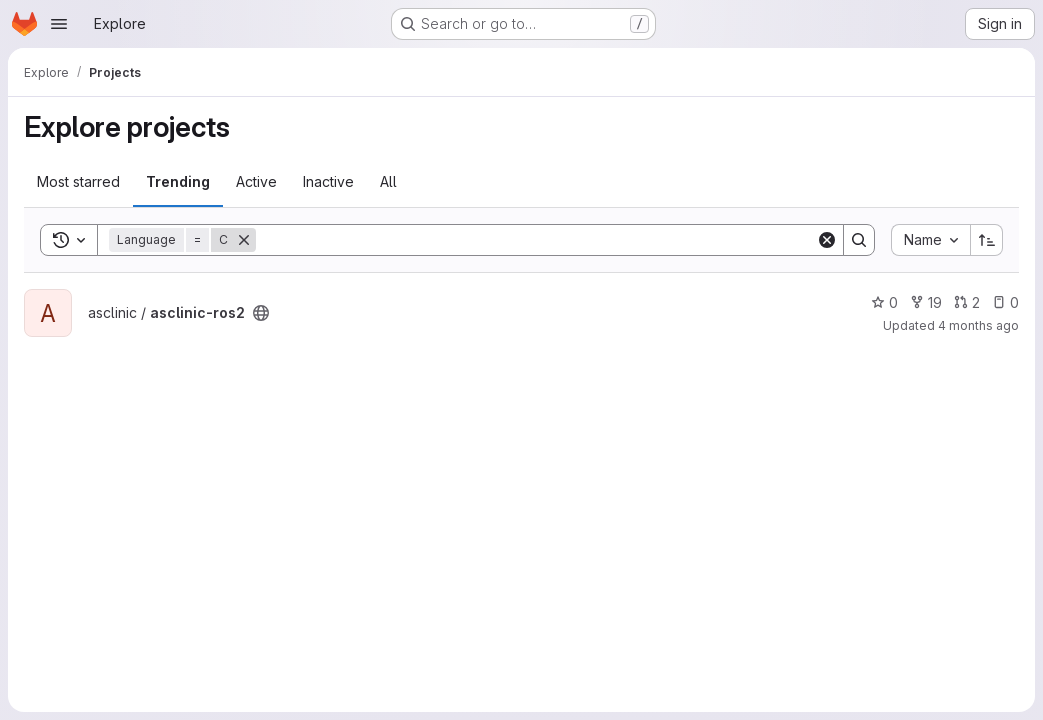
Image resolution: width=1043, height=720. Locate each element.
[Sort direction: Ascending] (987, 240)
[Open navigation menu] (59, 24)
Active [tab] (256, 181)
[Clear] (827, 240)
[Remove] (244, 240)
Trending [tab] (178, 181)
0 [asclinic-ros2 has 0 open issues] (1005, 302)
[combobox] (930, 240)
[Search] (536, 240)
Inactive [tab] (328, 181)
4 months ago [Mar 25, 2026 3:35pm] (978, 325)
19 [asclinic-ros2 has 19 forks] (926, 302)
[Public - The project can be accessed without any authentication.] (261, 313)
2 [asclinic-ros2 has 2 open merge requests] (967, 302)
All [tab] (388, 181)
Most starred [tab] (78, 181)
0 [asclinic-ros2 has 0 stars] (884, 302)
